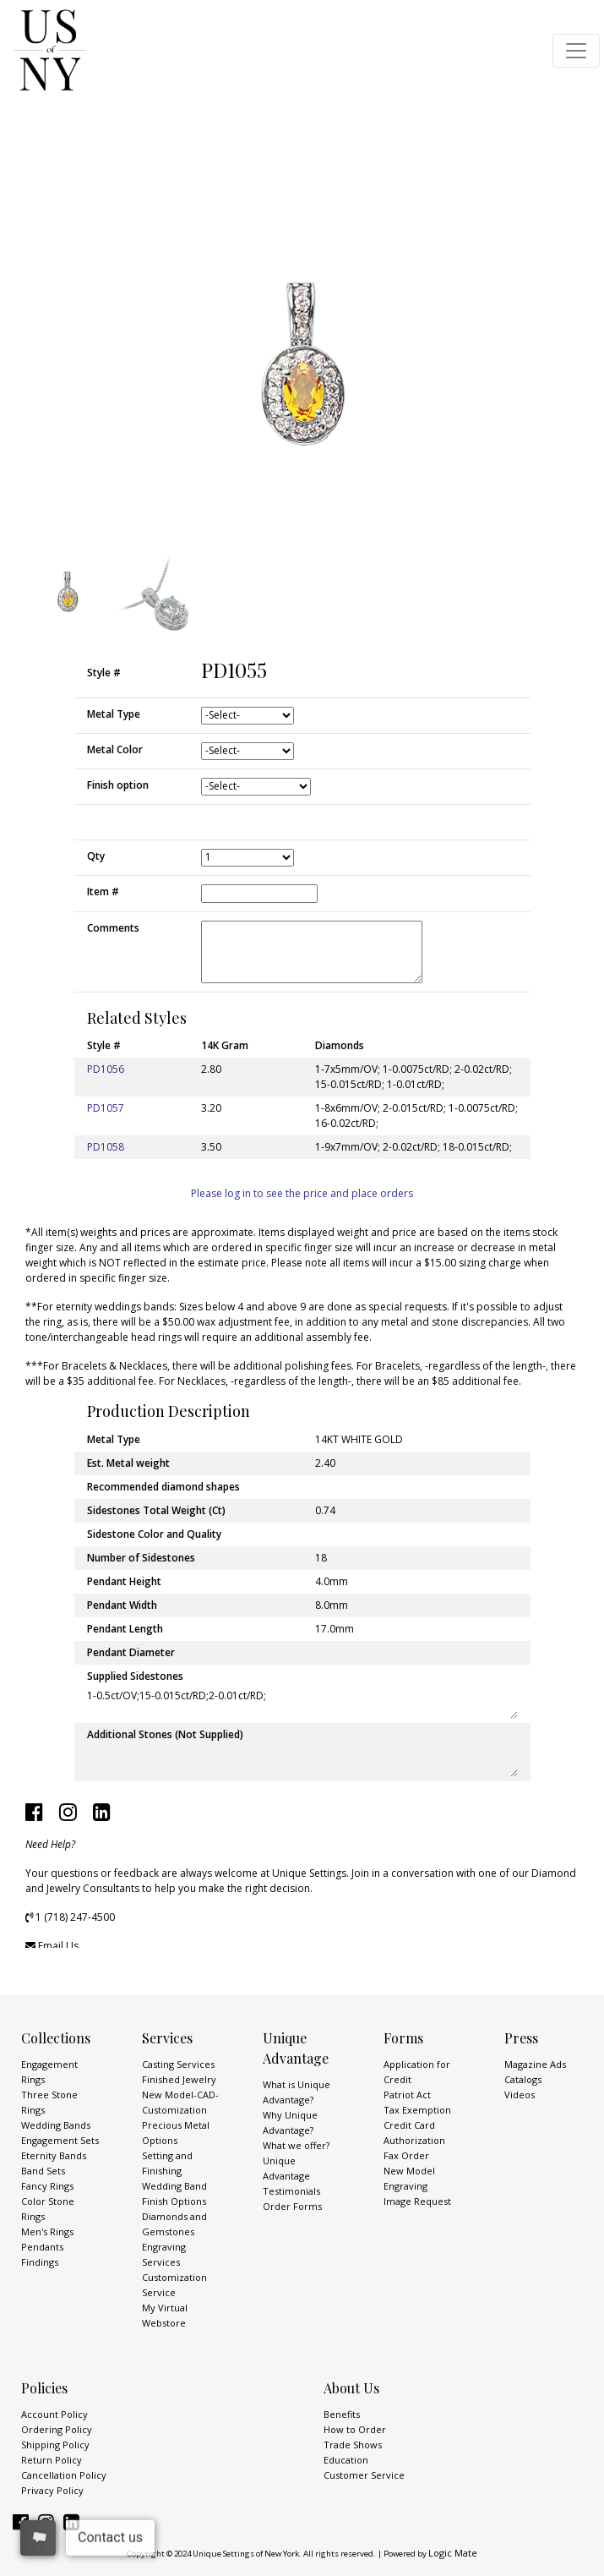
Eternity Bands (53, 2155)
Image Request (417, 2201)
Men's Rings (47, 2231)
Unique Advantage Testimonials (291, 2175)
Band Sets (43, 2170)
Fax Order (406, 2155)
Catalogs (522, 2079)
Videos (519, 2094)
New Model (409, 2170)
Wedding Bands (55, 2125)
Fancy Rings (47, 2185)
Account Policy (54, 2414)
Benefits (342, 2414)
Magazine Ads (535, 2064)
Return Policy (51, 2459)
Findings (39, 2262)
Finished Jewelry (179, 2079)
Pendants (42, 2246)
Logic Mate (452, 2552)
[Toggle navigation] (576, 51)
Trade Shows (353, 2444)
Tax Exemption (417, 2109)
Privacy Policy (52, 2490)
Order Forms (292, 2206)
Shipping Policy (55, 2444)
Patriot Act (407, 2094)
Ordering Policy (56, 2429)
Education (346, 2459)
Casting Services (178, 2064)
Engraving (405, 2185)
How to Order (355, 2429)
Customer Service (364, 2475)
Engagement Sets (60, 2140)
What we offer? (296, 2145)
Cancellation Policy (63, 2475)
